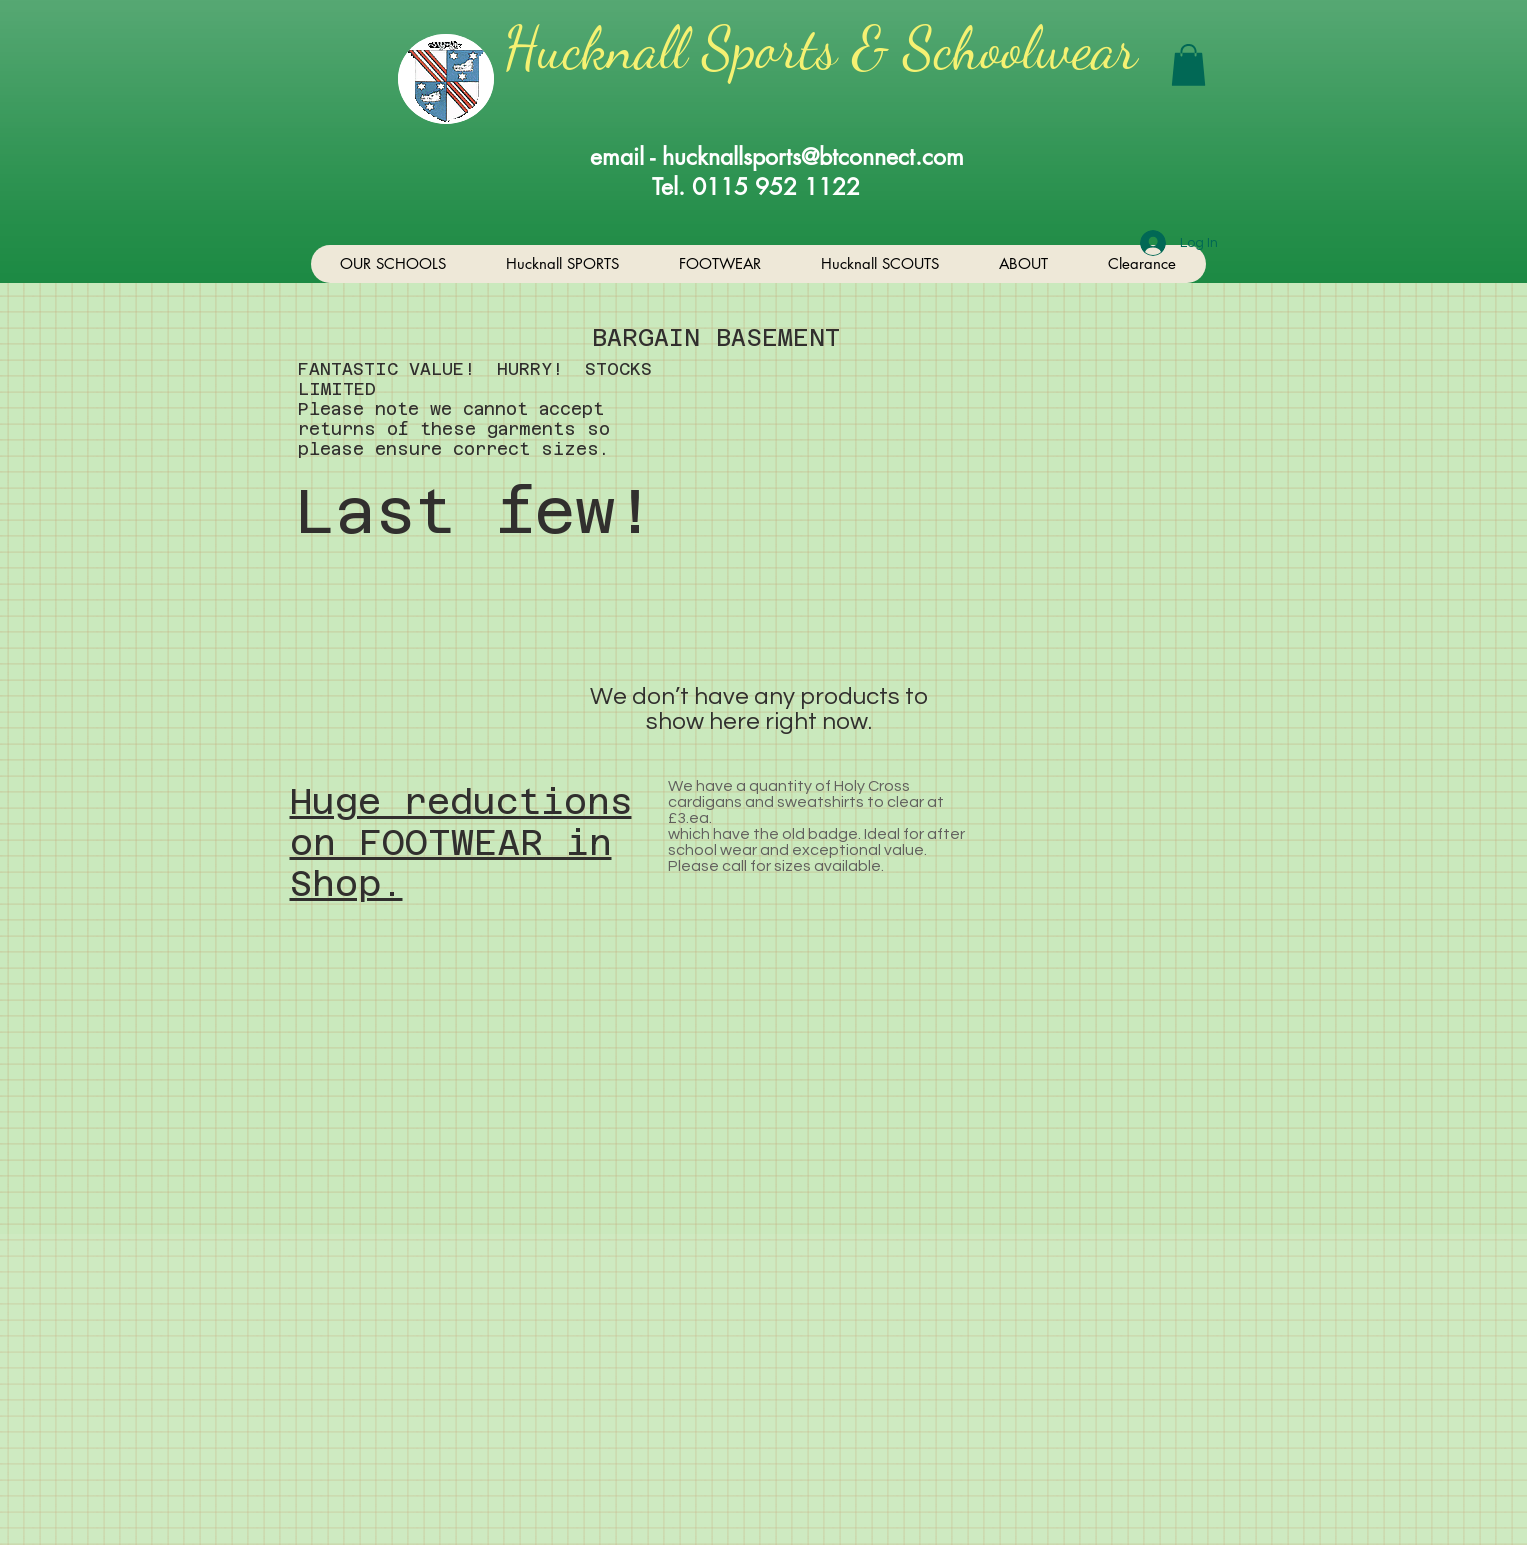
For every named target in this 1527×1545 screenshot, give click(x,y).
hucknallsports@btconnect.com (813, 157)
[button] (1188, 65)
